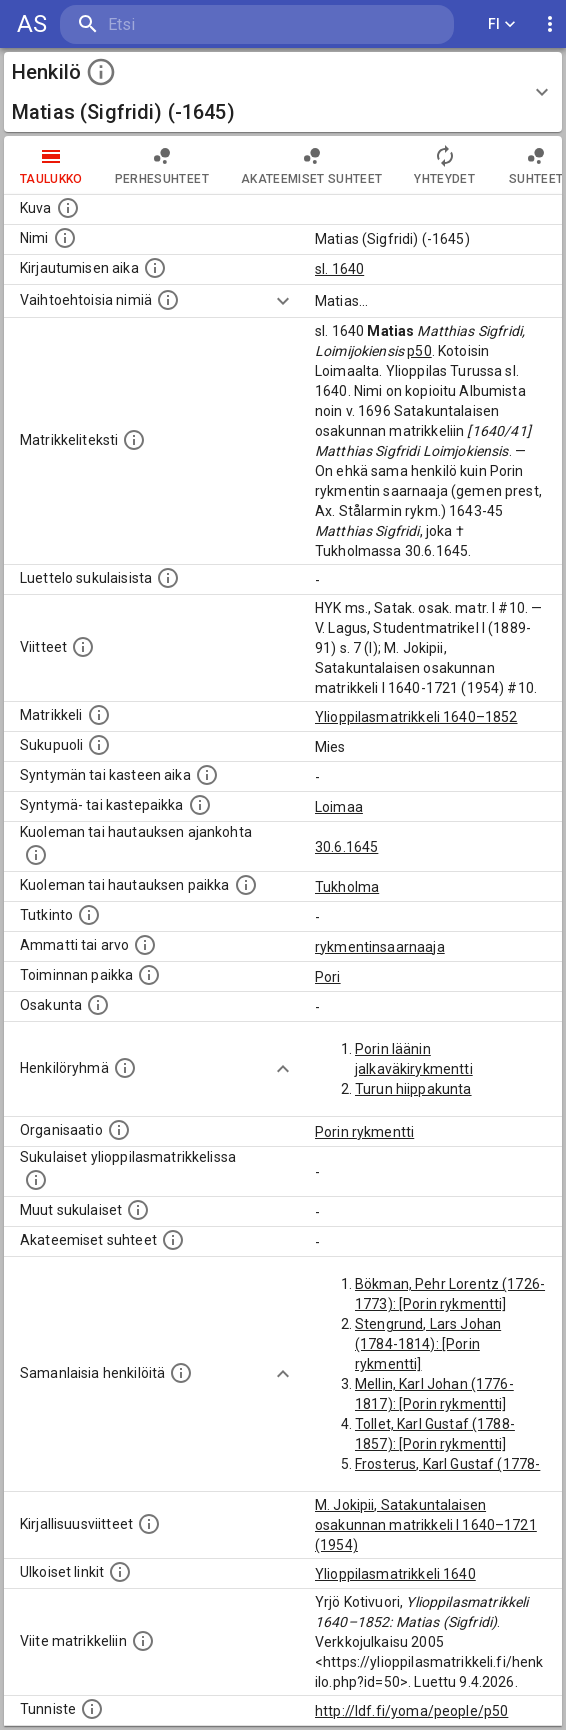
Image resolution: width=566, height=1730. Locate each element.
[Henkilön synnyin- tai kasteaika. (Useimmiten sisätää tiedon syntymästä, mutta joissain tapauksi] (207, 775)
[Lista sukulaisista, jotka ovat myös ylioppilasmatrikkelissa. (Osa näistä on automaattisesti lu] (36, 1180)
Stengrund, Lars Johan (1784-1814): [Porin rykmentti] (428, 1344)
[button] (283, 92)
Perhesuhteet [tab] (162, 165)
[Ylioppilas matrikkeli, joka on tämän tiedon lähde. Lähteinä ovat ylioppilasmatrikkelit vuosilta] (99, 715)
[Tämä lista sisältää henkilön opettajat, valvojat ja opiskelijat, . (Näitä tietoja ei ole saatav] (173, 1240)
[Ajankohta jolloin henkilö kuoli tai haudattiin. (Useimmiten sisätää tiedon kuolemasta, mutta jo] (36, 855)
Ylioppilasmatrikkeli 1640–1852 (416, 717)
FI (502, 24)
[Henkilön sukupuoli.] (99, 745)
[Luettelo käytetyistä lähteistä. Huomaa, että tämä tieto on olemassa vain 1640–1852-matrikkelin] (83, 647)
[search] (179, 24)
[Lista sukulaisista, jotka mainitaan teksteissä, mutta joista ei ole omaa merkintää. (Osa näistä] (138, 1210)
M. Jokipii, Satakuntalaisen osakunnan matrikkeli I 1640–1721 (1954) (426, 1525)
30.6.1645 (346, 847)
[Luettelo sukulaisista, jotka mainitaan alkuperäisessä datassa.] (168, 578)
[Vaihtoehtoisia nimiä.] (168, 300)
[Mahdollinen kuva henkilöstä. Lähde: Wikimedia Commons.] (68, 208)
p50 (419, 351)
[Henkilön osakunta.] (98, 1005)
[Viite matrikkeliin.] (143, 1641)
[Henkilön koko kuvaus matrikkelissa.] (134, 440)
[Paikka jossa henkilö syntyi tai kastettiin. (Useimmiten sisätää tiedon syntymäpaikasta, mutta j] (200, 805)
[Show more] (283, 301)
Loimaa (339, 807)
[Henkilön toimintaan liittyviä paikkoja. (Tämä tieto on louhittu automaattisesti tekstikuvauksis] (149, 975)
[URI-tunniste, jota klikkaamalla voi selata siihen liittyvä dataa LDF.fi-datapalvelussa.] (92, 1709)
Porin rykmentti (364, 1132)
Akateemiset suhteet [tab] (312, 165)
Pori (328, 977)
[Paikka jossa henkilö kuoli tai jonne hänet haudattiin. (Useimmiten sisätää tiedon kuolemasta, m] (246, 885)
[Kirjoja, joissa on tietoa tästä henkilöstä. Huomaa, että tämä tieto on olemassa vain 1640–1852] (149, 1524)
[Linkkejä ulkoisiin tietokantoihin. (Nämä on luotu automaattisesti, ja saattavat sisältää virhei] (120, 1572)
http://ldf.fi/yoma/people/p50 (411, 1711)
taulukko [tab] (51, 165)
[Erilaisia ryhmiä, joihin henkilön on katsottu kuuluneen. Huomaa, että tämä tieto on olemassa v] (125, 1068)
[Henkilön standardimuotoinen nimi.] (65, 238)
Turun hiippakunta (413, 1089)
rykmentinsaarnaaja (380, 947)
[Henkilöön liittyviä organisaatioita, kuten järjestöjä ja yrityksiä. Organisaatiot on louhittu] (119, 1130)
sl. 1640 (339, 269)
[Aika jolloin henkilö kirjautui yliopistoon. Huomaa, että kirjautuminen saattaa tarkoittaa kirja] (155, 268)
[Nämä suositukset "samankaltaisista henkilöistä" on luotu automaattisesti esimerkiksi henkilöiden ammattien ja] (181, 1373)
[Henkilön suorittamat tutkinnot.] (89, 915)
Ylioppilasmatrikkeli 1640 (395, 1574)
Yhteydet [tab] (444, 165)
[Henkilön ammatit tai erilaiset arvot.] (145, 945)
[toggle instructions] (101, 72)
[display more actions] (550, 24)
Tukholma (347, 887)
